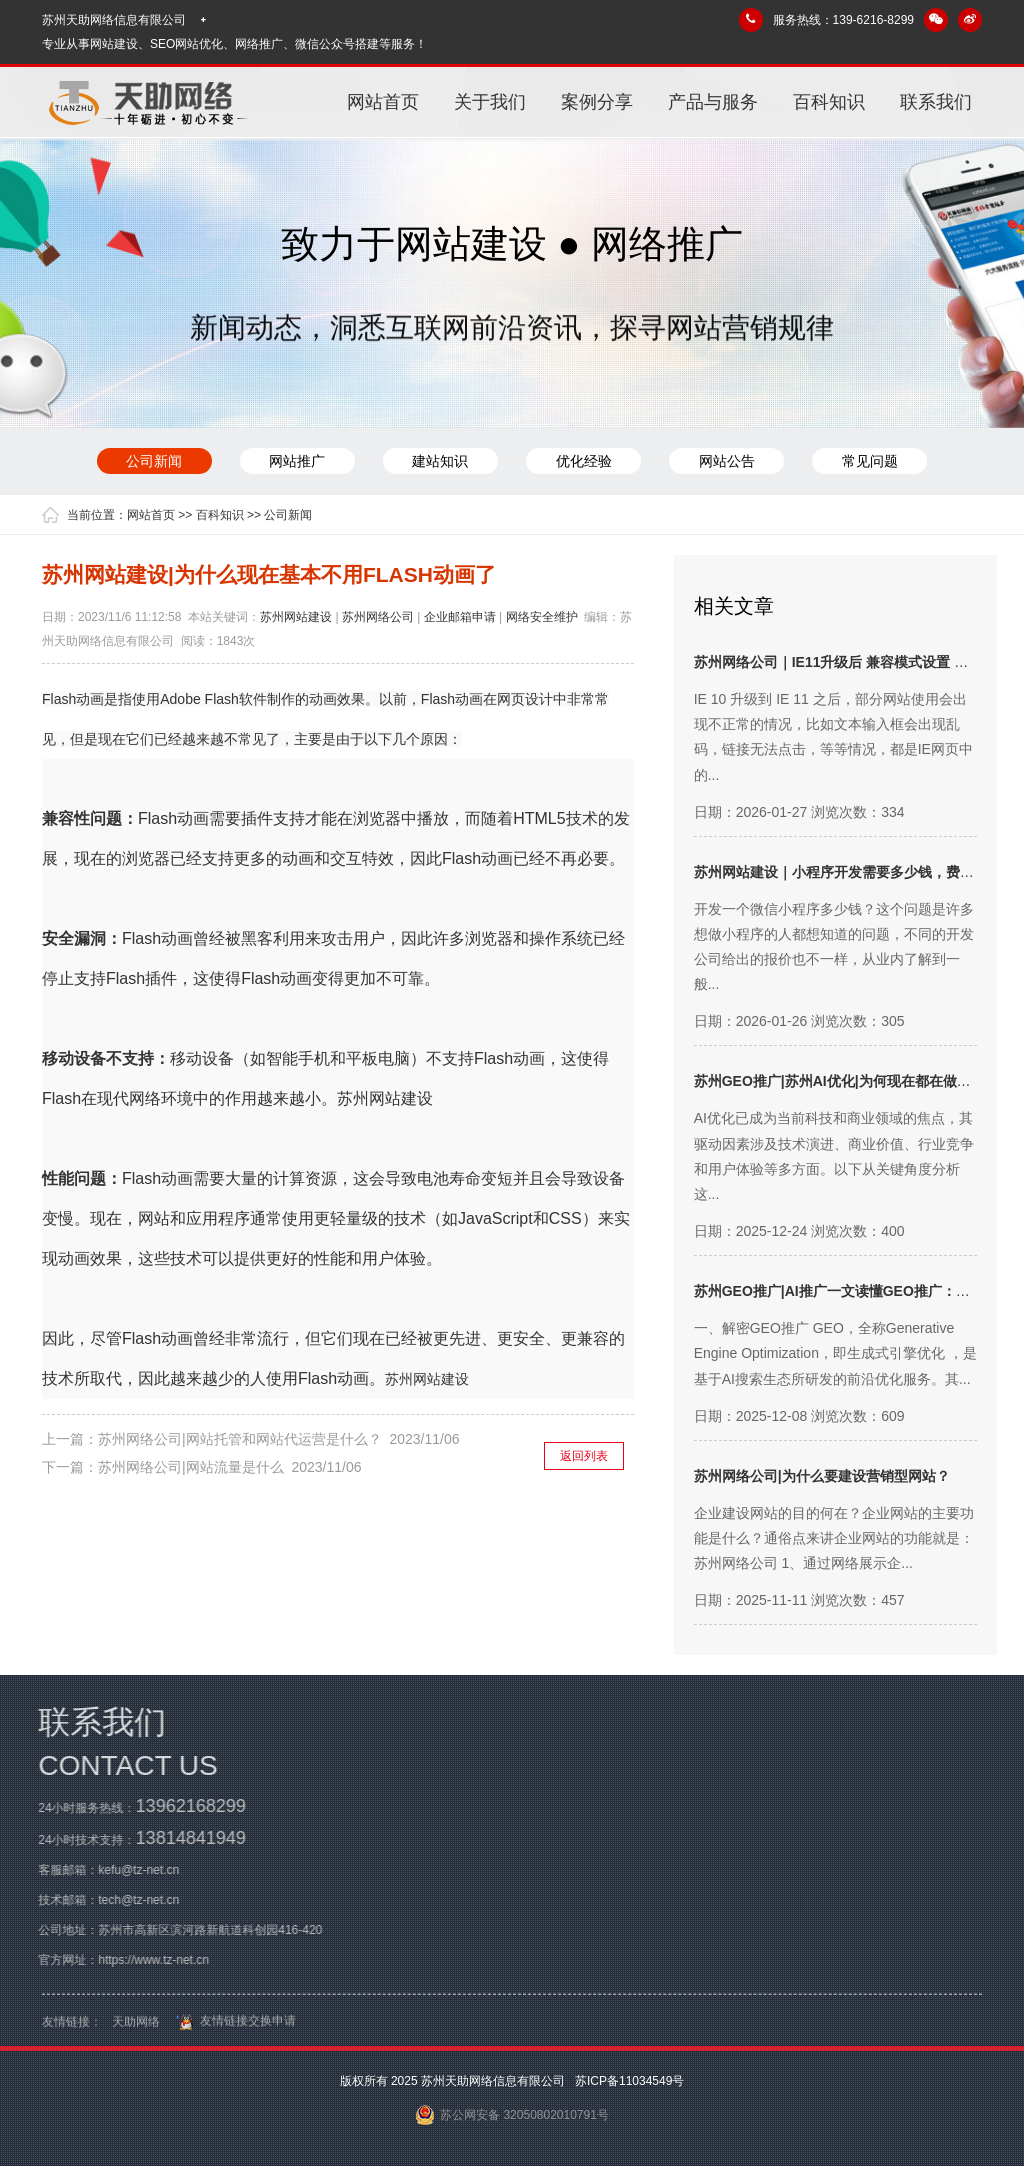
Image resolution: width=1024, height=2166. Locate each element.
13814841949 (182, 1838)
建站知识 (440, 461)
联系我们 (936, 102)
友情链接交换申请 (233, 2030)
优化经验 (584, 461)
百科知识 (829, 102)
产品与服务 (713, 102)
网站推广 (296, 461)
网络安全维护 (542, 617)
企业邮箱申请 (460, 617)
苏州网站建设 (296, 617)
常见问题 (872, 461)
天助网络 (136, 2031)
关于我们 (490, 102)
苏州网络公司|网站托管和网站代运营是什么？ (240, 1439)
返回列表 (584, 1456)
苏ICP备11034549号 (628, 2081)
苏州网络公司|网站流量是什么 (191, 1467)
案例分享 (597, 102)
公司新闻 (152, 461)
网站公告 (728, 461)
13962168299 (182, 1806)
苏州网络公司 (378, 617)
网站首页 (383, 102)
